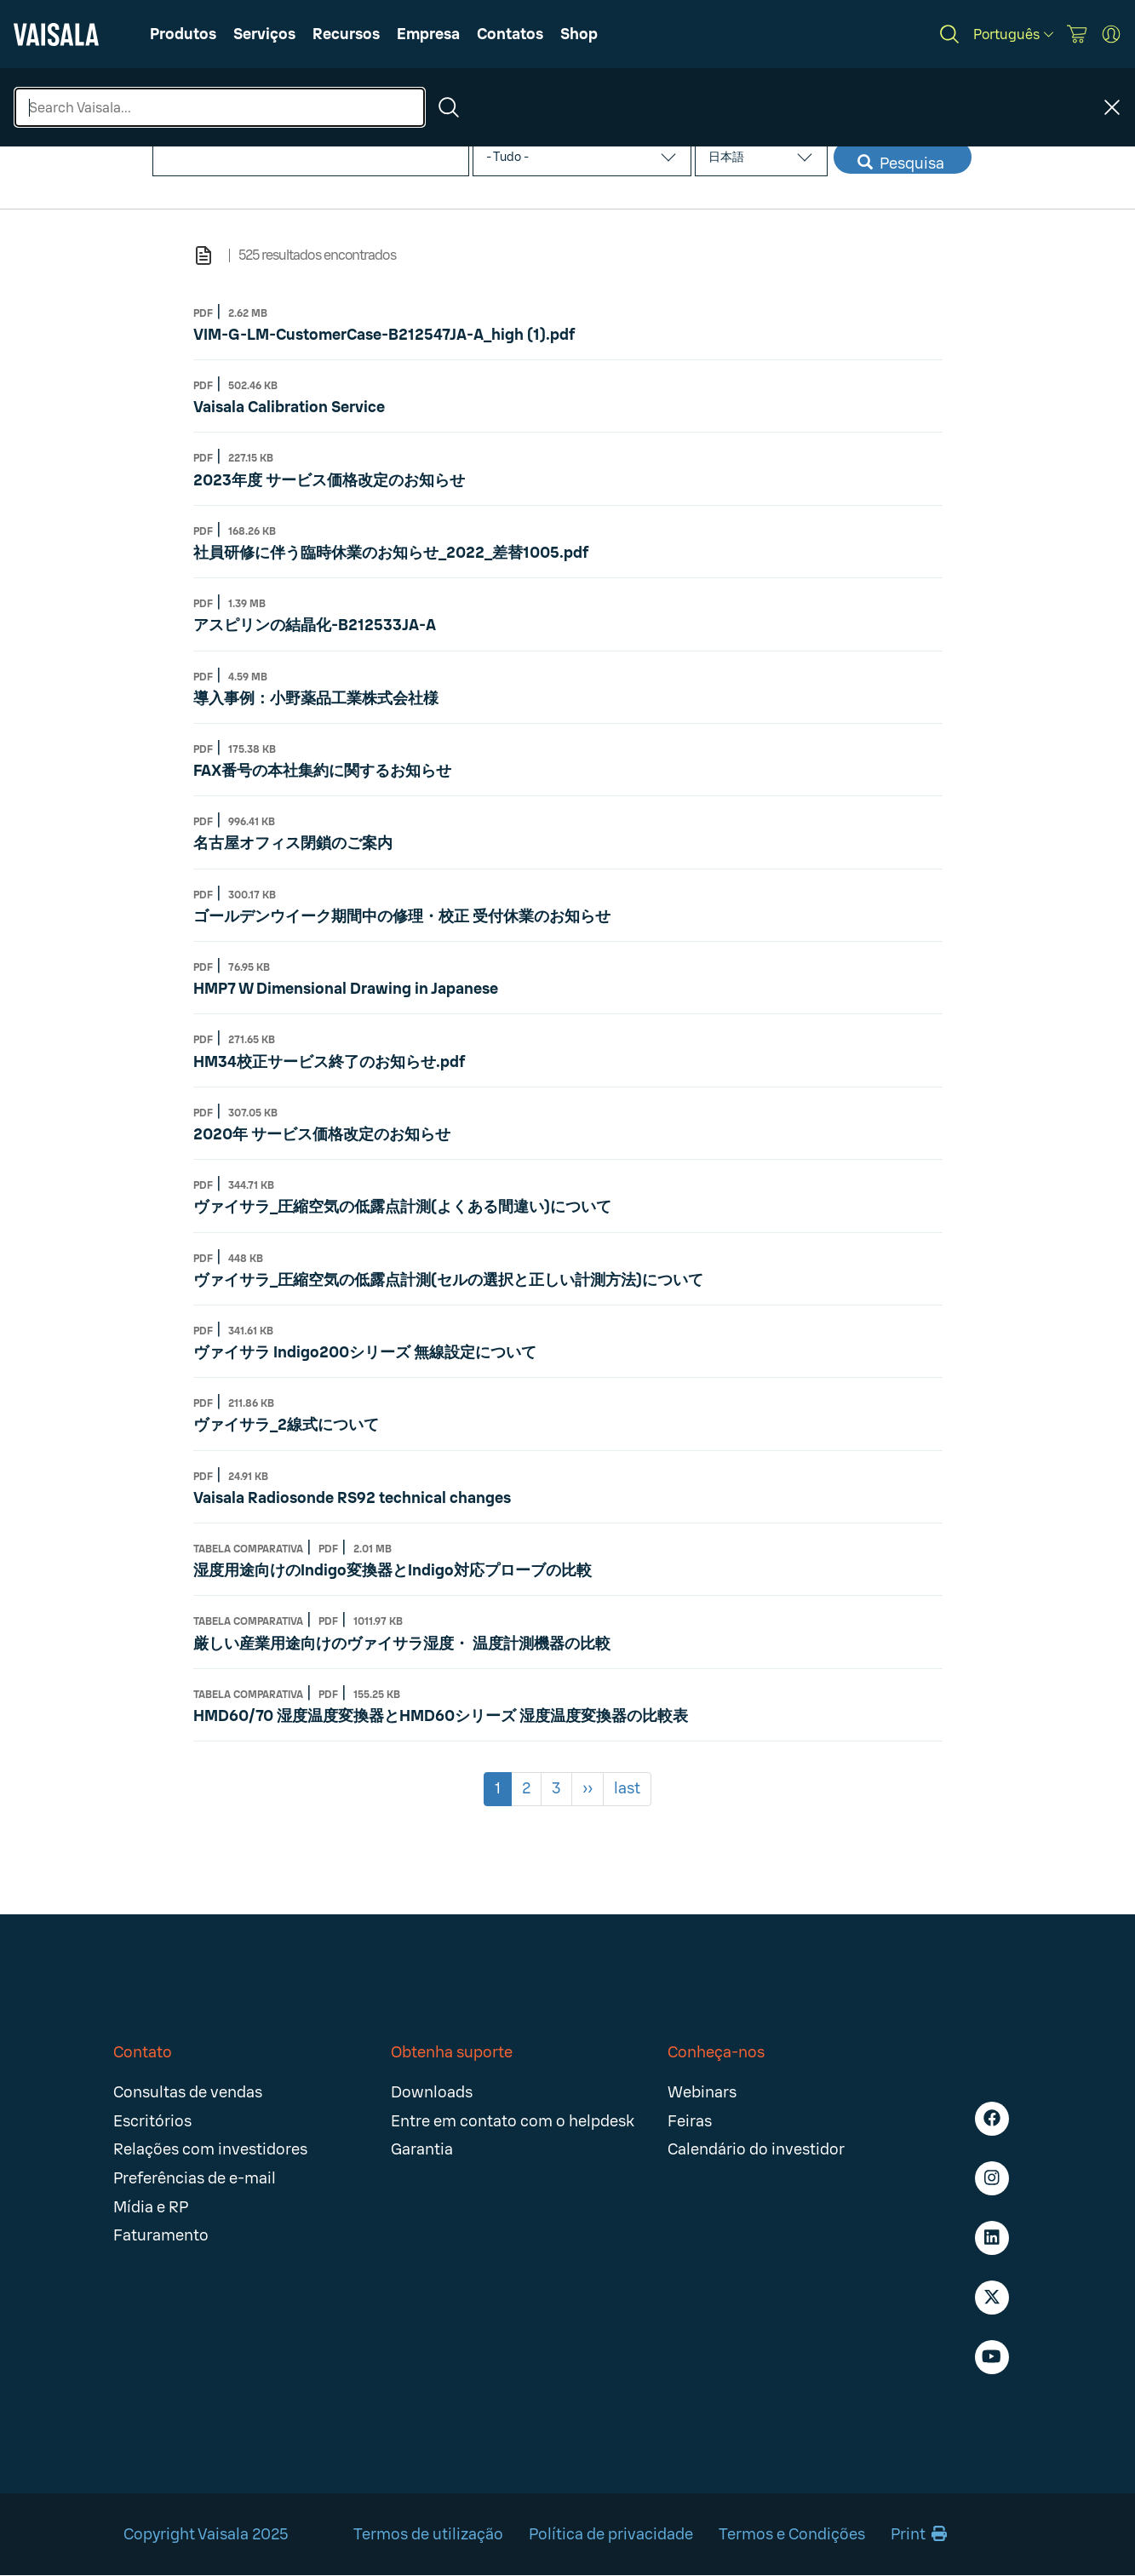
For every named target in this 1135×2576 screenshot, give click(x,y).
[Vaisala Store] (1077, 34)
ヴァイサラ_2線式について (286, 1424)
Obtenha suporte (452, 2052)
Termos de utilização (428, 2534)
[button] (346, 34)
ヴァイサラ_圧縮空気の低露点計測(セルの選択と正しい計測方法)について (448, 1280)
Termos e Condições (792, 2534)
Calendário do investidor (756, 2149)
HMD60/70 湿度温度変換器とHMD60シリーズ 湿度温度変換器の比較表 (440, 1716)
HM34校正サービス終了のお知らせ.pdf (329, 1062)
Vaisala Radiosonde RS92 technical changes (352, 1498)
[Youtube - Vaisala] (992, 2357)
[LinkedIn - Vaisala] (992, 2238)
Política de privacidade (611, 2534)
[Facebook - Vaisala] (992, 2119)
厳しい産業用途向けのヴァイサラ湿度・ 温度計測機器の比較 (401, 1643)
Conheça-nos (716, 2052)
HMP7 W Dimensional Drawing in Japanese (345, 988)
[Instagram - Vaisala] (992, 2178)
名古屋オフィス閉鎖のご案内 (293, 843)
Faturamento (161, 2235)
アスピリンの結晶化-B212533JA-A (314, 625)
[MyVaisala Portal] (1111, 34)
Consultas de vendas (187, 2092)
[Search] (949, 34)
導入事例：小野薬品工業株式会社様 (316, 698)
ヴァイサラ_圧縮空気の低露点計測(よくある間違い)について (402, 1206)
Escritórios (152, 2121)
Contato (142, 2052)
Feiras (690, 2121)
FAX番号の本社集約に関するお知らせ (322, 770)
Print (919, 2534)
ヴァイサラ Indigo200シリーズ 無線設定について (364, 1352)
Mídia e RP (150, 2207)
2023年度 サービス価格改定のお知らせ (329, 480)
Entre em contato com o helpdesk (512, 2121)
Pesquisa (901, 163)
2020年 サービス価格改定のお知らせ (321, 1134)
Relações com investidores (210, 2149)
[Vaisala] (56, 34)
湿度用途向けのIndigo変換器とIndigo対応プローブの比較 (392, 1570)
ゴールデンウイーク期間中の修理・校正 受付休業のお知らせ (401, 916)
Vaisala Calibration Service (289, 407)
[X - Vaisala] (992, 2298)
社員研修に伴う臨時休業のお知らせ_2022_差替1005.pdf (390, 552)
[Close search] (1112, 107)
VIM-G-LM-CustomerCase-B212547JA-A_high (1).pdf (384, 334)
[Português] (1013, 34)
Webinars (702, 2092)
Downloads (432, 2092)
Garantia (422, 2149)
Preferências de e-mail (194, 2178)
